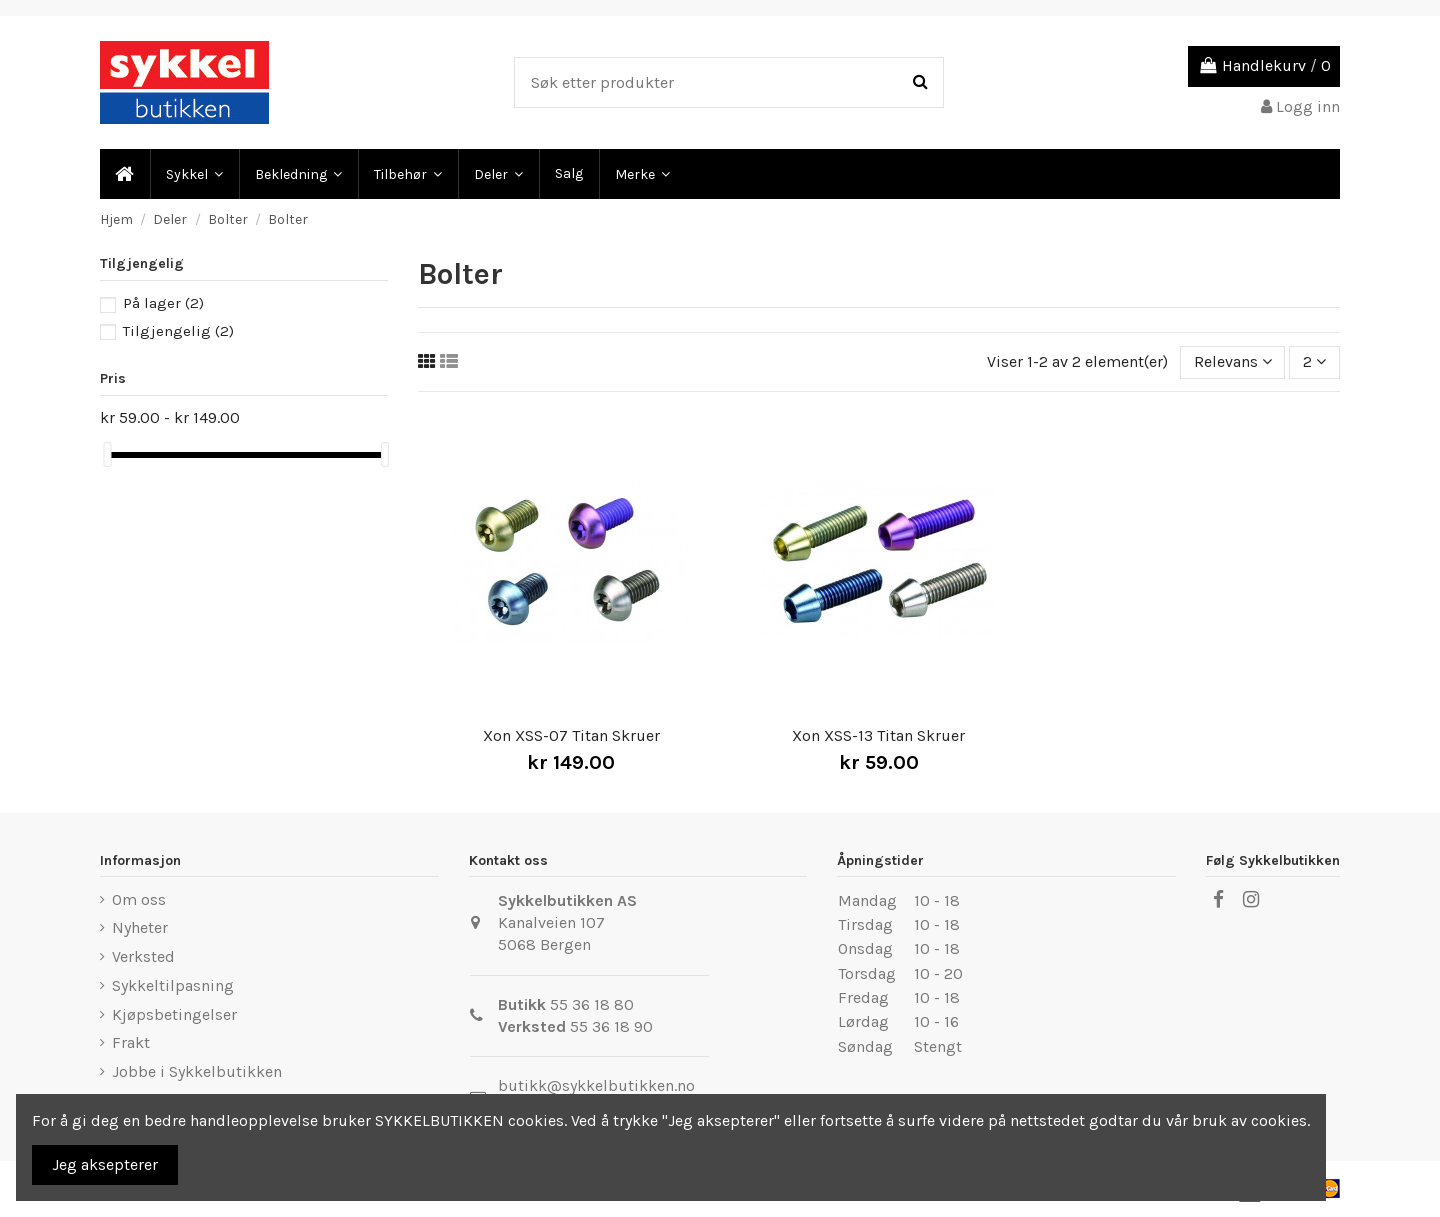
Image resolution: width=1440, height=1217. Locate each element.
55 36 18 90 (611, 1026)
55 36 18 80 (592, 1004)
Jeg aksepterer (105, 1164)
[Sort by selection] (1233, 362)
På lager (163, 303)
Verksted (143, 956)
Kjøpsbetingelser (174, 1014)
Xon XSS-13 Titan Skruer (878, 735)
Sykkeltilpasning (173, 985)
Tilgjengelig (178, 331)
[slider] (107, 454)
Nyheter (140, 927)
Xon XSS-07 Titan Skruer (571, 735)
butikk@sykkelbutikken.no (596, 1085)
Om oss (139, 899)
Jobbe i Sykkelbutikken (197, 1071)
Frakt (131, 1042)
